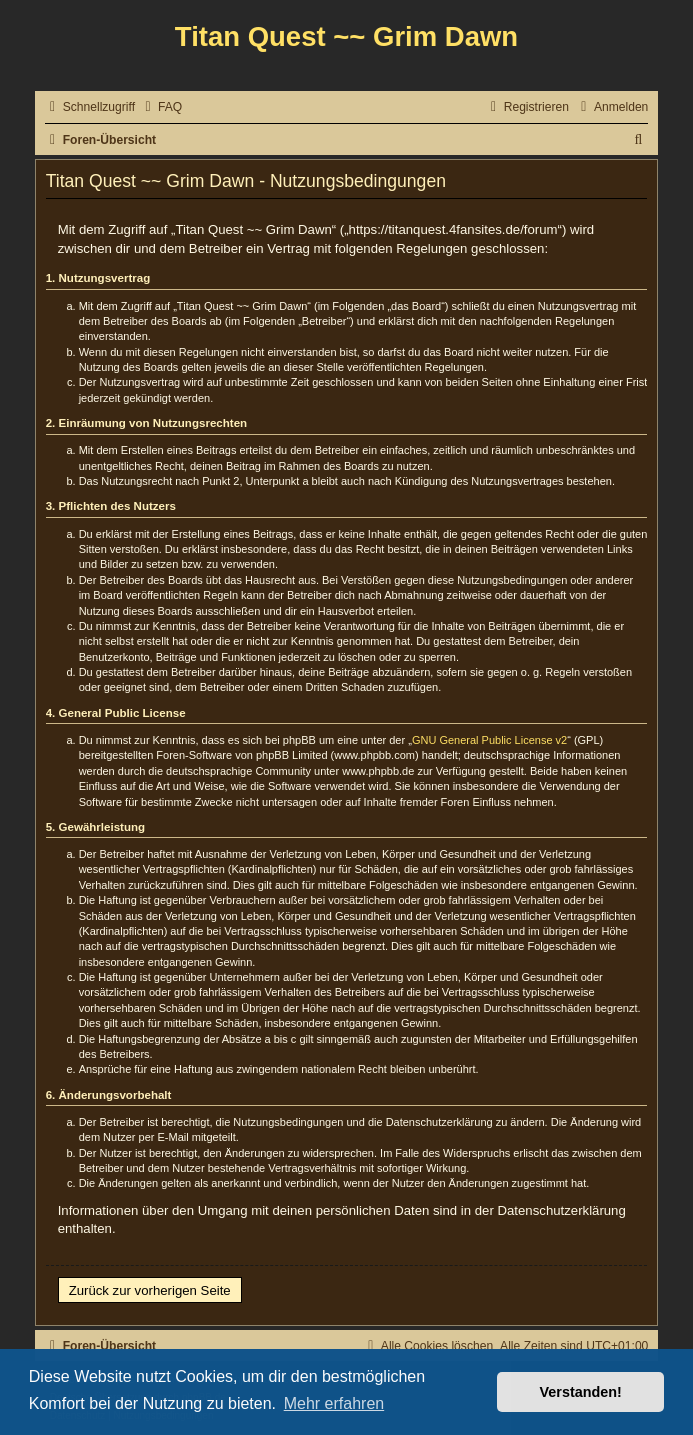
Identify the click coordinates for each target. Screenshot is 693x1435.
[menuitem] (161, 107)
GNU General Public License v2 (489, 740)
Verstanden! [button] (581, 1392)
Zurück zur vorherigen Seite (150, 1290)
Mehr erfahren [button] (334, 1403)
